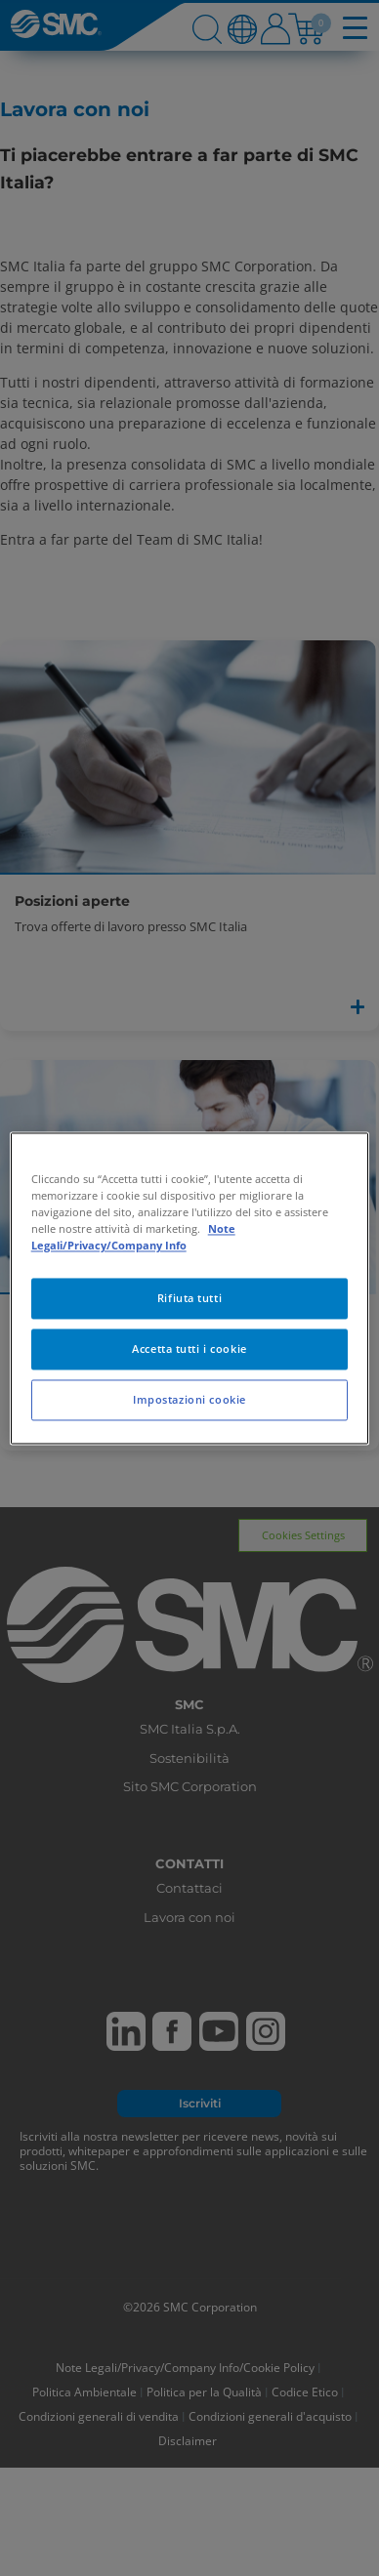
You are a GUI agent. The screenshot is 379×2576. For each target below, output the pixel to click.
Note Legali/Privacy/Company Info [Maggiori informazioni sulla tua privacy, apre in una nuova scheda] (133, 1236)
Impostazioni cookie (189, 1399)
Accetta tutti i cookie (189, 1348)
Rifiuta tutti (189, 1297)
